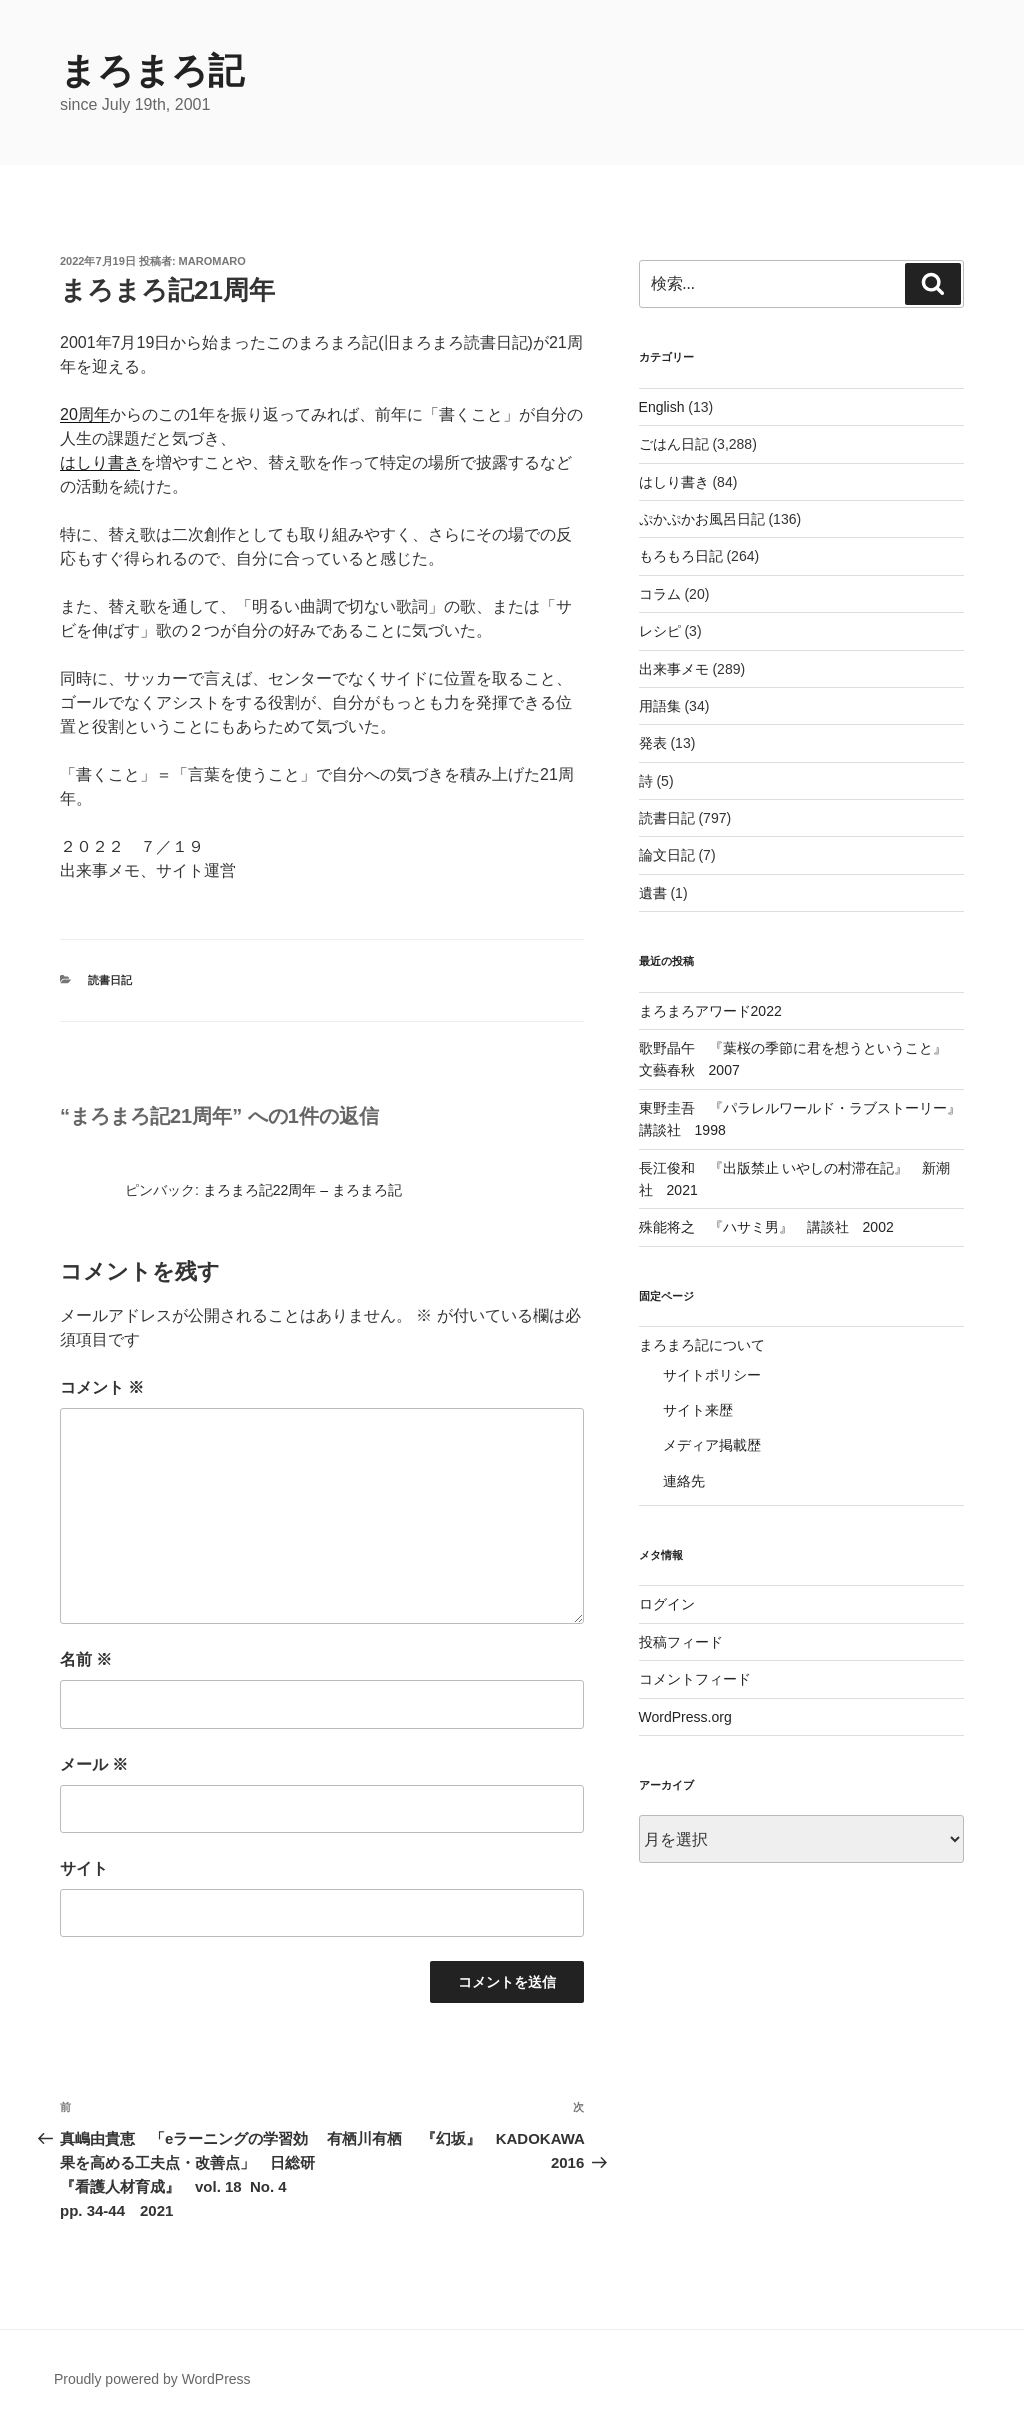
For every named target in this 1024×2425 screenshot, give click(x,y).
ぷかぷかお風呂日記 (702, 519)
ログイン (667, 1604)
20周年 (85, 414)
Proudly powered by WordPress (152, 2379)
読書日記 (110, 980)
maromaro (212, 261)
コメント (102, 1387)
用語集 (660, 706)
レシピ (660, 631)
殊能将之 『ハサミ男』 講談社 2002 (766, 1227)
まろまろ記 (152, 70)
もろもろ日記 (681, 556)
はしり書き (100, 462)
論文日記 (667, 855)
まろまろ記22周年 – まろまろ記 (302, 1190)
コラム (660, 594)
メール (94, 1764)
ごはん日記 (674, 444)
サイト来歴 (698, 1410)
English (662, 407)
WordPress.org (685, 1717)
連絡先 (684, 1481)
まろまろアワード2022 (710, 1011)
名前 (86, 1659)
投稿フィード (681, 1642)
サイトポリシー (712, 1375)
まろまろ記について (702, 1345)
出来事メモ (674, 669)
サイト (84, 1868)
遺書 (653, 893)
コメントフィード (695, 1679)
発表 (653, 743)
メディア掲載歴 (712, 1445)
